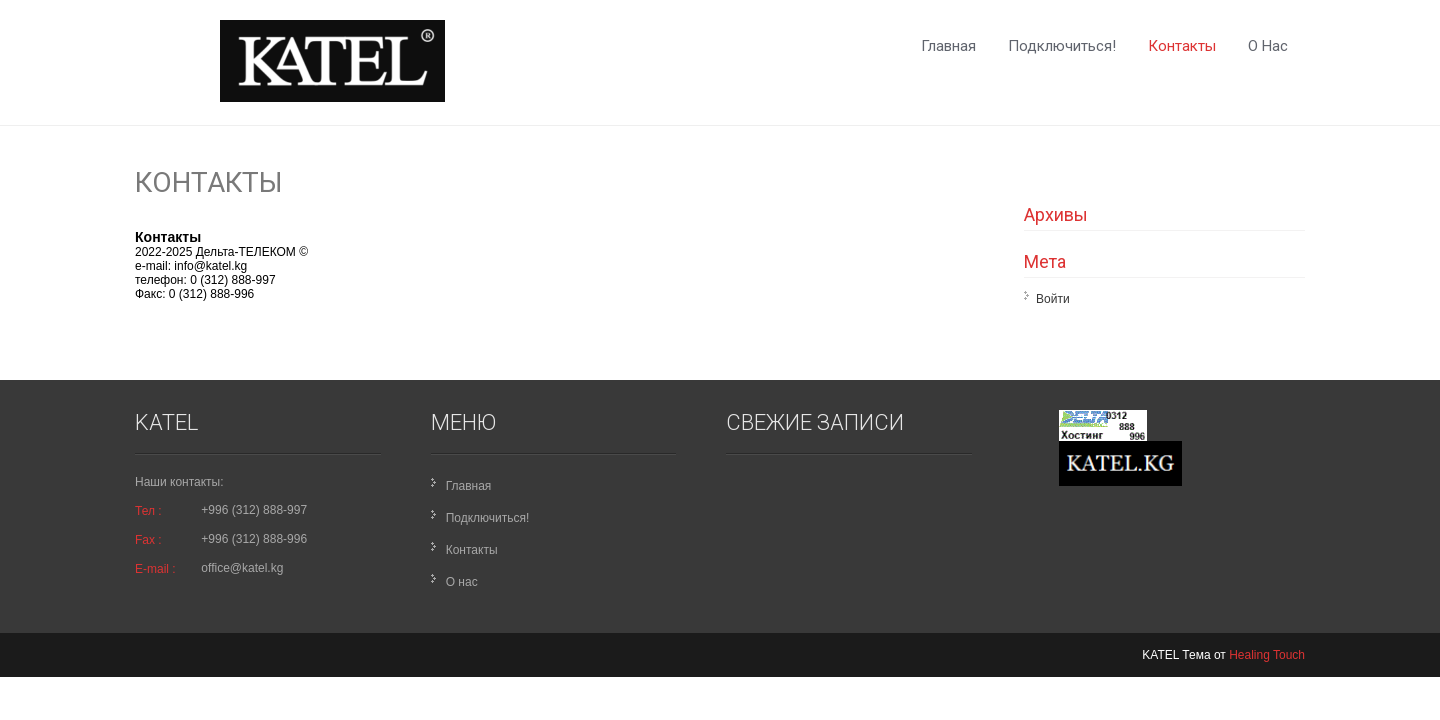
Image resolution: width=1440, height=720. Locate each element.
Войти (1053, 299)
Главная (948, 46)
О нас (1268, 46)
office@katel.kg (242, 568)
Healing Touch (1267, 655)
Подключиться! (1062, 46)
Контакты (1182, 46)
